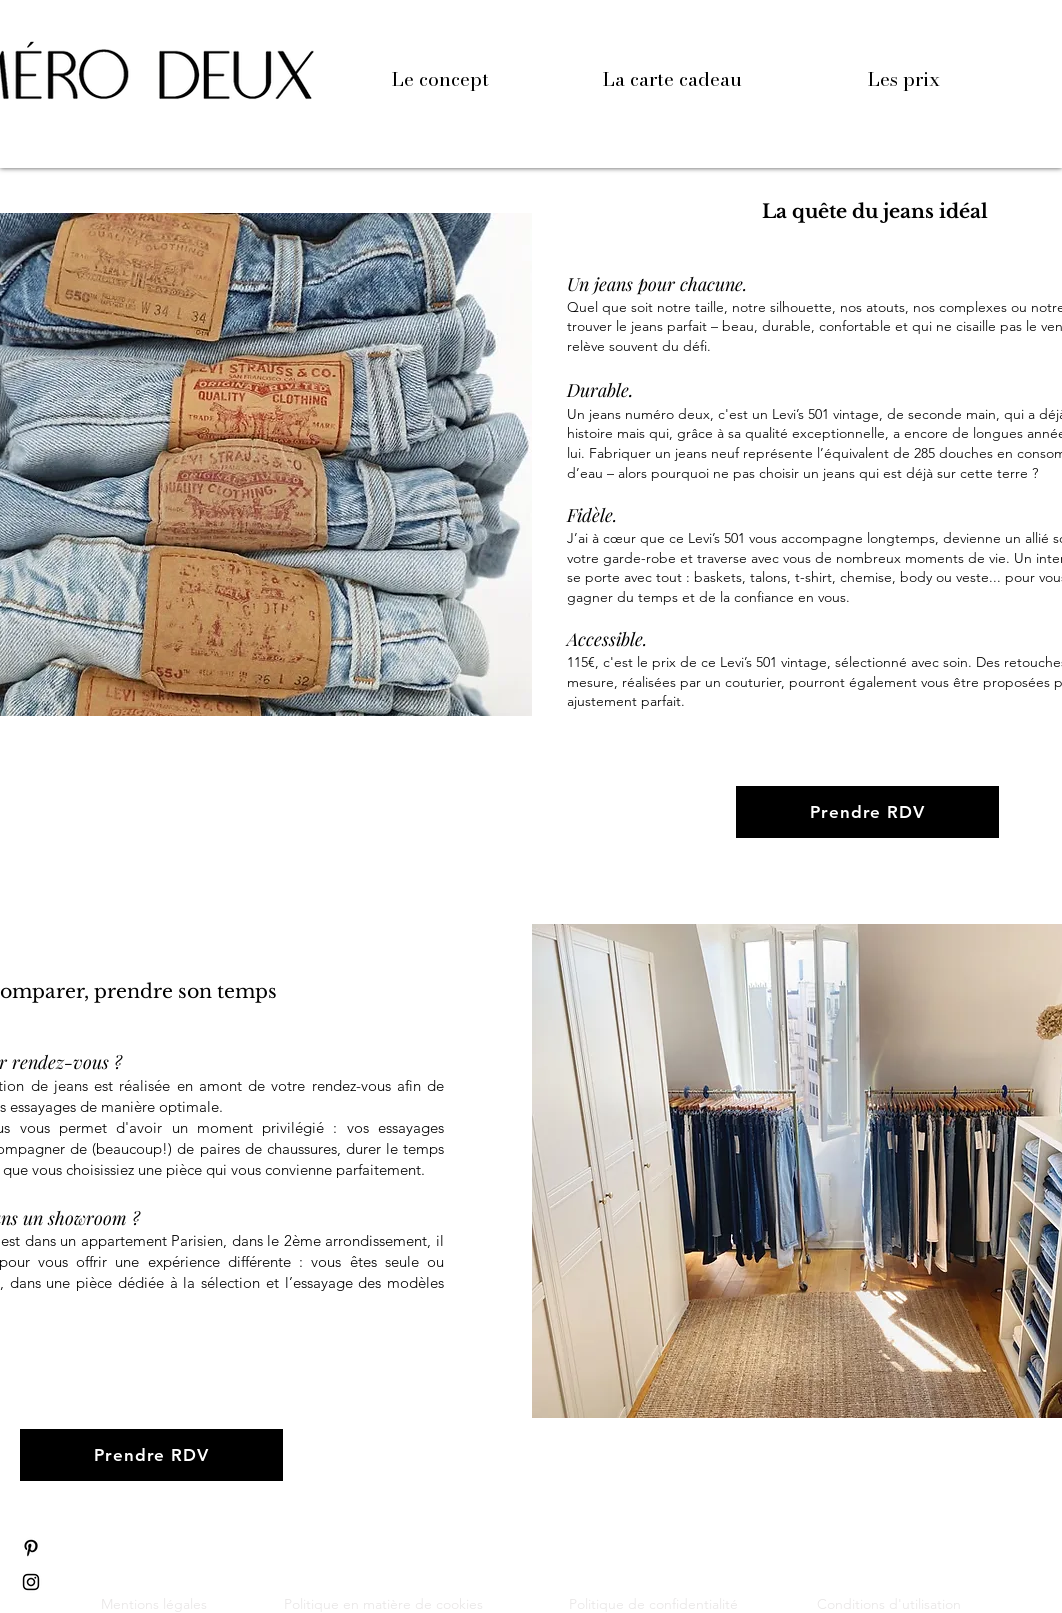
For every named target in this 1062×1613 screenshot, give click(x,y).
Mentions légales (154, 1604)
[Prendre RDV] (867, 812)
